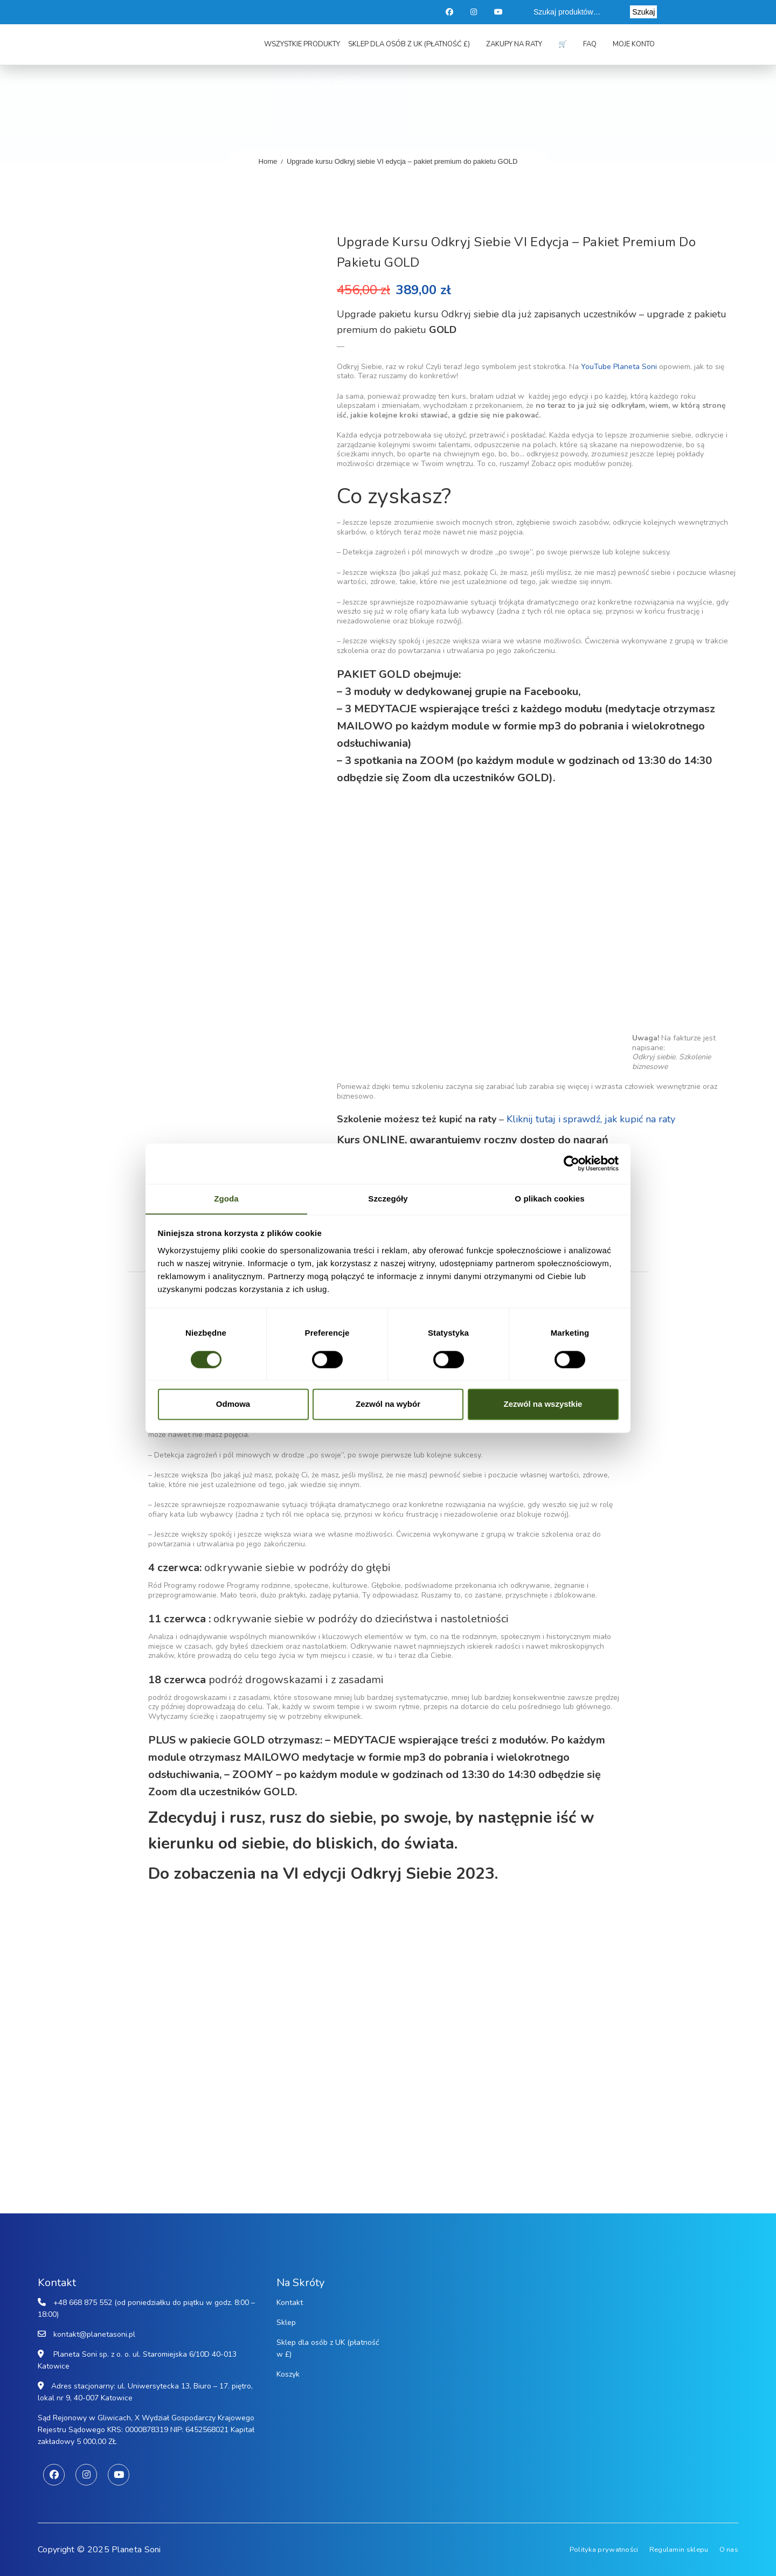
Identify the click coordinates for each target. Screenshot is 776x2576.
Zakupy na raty (514, 44)
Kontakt (289, 2302)
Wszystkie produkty (302, 44)
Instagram (474, 12)
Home (268, 161)
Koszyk (288, 2374)
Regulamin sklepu (679, 2549)
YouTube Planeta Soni (619, 367)
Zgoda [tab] (226, 1198)
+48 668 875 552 (82, 2302)
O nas (729, 2549)
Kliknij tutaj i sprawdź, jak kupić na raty (591, 1119)
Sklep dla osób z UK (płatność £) (409, 44)
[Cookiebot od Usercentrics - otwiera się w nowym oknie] (571, 1163)
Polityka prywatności (604, 2549)
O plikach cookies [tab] (549, 1198)
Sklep (286, 2322)
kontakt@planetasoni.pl (94, 2334)
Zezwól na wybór (388, 1404)
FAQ (590, 44)
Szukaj (643, 12)
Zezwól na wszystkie (543, 1404)
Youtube (499, 12)
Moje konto (634, 44)
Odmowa (233, 1404)
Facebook (449, 12)
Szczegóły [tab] (387, 1198)
